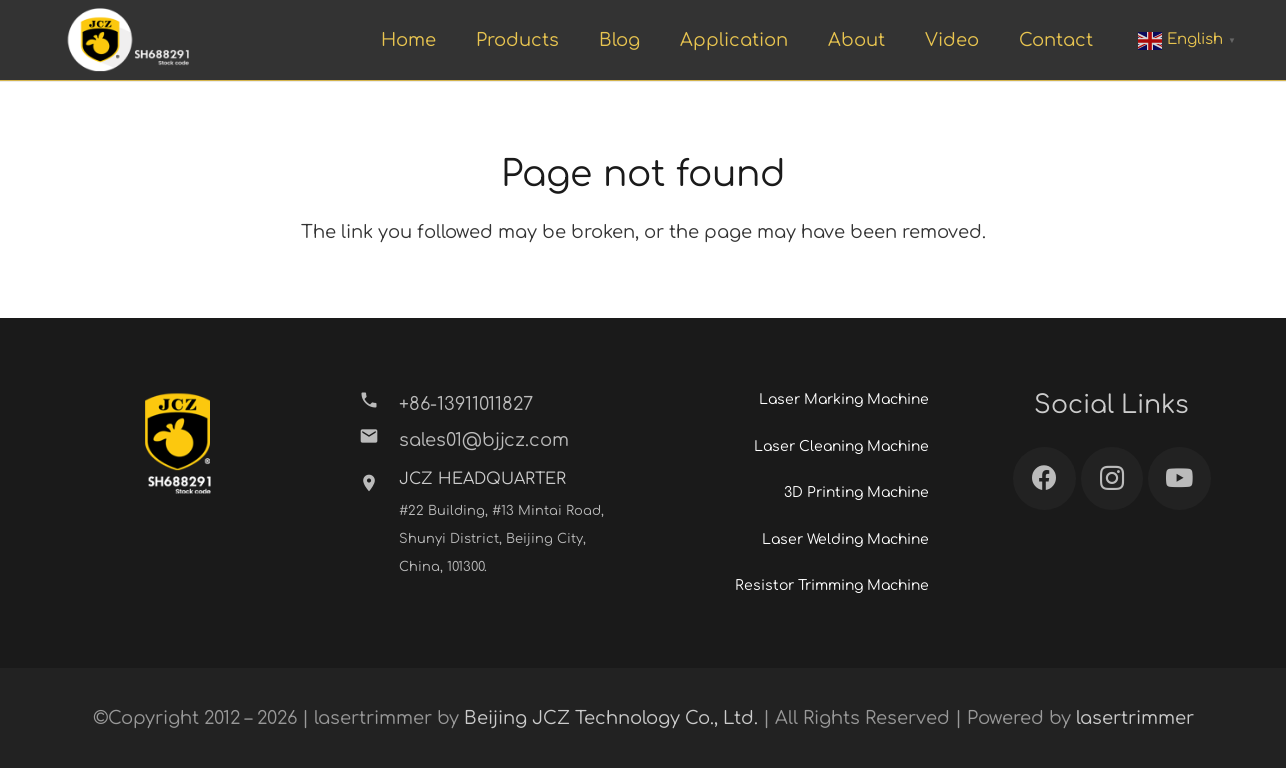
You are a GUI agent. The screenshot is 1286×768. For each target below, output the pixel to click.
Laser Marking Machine (844, 399)
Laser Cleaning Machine (841, 446)
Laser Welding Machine (845, 539)
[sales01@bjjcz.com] (378, 440)
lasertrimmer (1135, 718)
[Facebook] (1044, 478)
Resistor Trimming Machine (832, 585)
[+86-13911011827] (378, 404)
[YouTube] (1179, 478)
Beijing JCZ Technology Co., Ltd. (611, 718)
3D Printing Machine (856, 492)
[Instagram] (1112, 478)
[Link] (128, 40)
